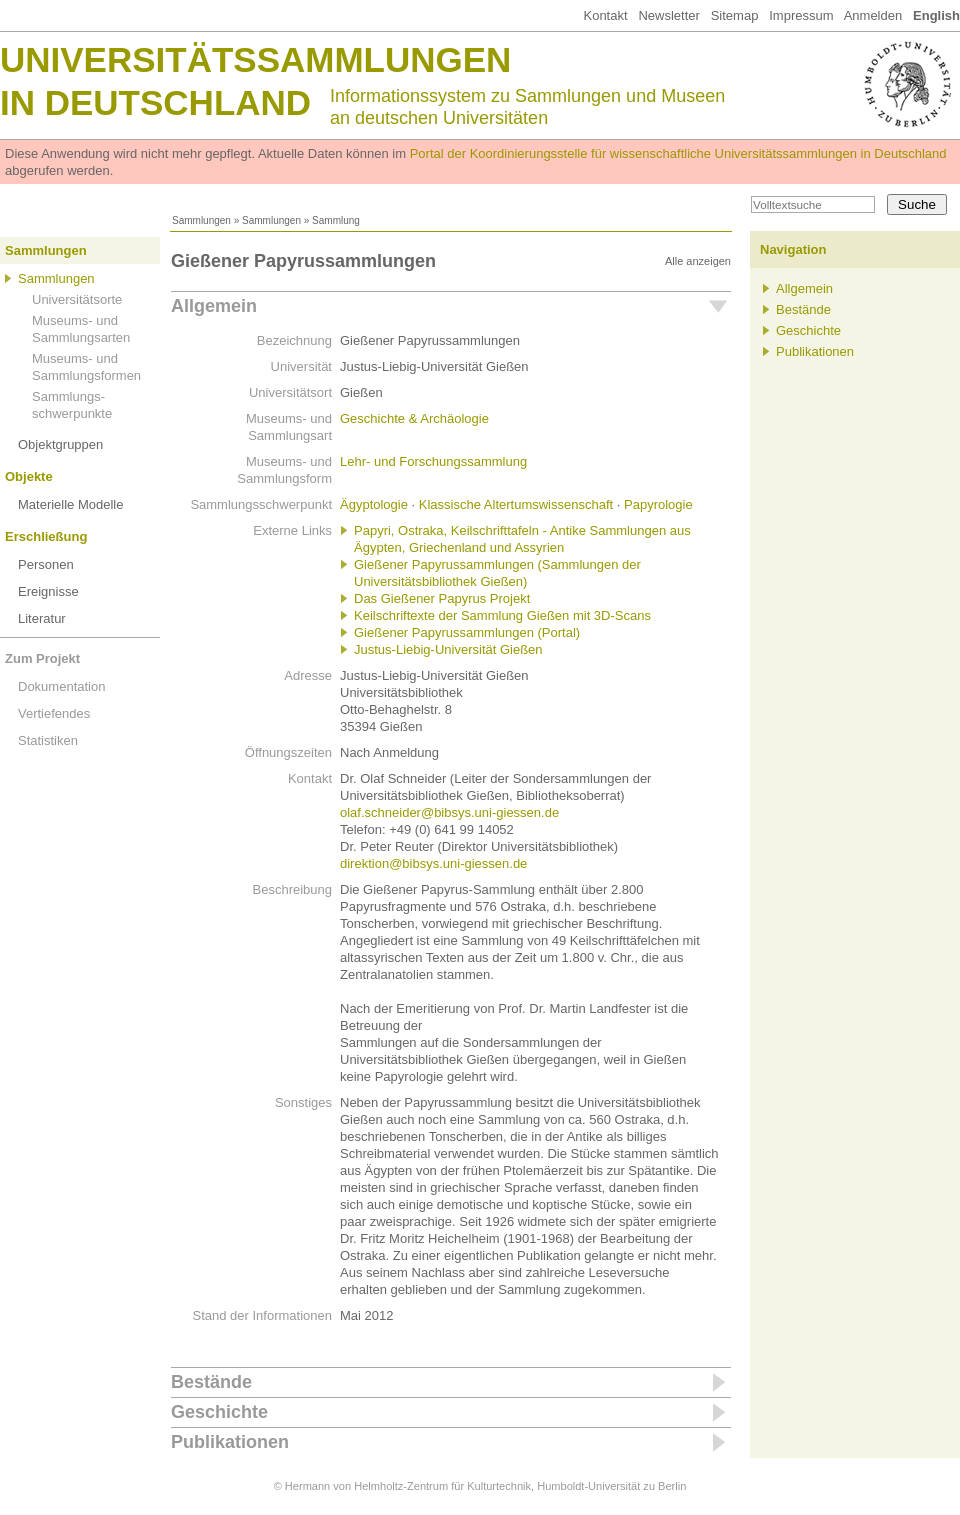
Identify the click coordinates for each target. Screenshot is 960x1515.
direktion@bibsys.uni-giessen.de (433, 863)
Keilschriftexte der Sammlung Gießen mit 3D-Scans (502, 615)
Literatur (42, 618)
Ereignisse (48, 591)
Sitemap (735, 15)
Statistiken (48, 740)
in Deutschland (155, 102)
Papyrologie (658, 504)
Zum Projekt (42, 658)
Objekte (29, 476)
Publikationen (230, 1442)
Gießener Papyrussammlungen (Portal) (467, 632)
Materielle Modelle (71, 504)
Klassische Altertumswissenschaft (516, 504)
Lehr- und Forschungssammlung (433, 461)
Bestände (211, 1382)
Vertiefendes (54, 713)
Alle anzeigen (698, 261)
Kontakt (605, 15)
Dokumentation (61, 686)
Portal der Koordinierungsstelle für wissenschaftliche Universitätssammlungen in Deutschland (678, 153)
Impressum (801, 15)
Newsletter (668, 15)
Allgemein (214, 306)
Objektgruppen (60, 444)
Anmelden (873, 15)
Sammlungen (201, 220)
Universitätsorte (77, 299)
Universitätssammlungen (255, 59)
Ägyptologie (374, 504)
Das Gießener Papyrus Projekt (442, 598)
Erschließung (46, 536)
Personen (46, 564)
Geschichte (219, 1412)
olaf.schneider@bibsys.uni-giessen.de (449, 812)
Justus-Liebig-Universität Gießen (448, 649)
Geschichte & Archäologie (414, 418)
